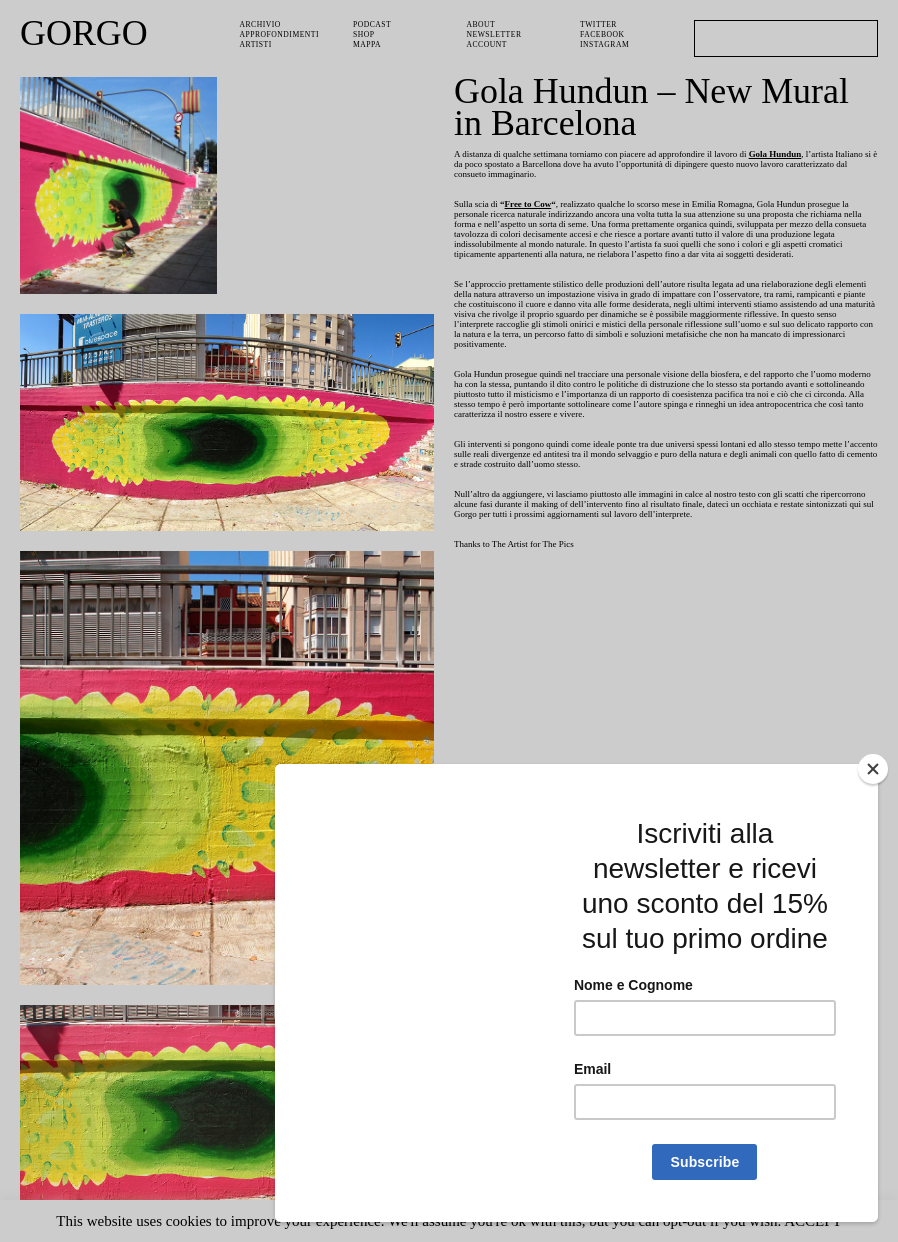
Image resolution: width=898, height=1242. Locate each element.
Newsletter (496, 32)
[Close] (873, 769)
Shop (365, 32)
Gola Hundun (804, 154)
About (481, 23)
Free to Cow (532, 207)
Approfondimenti (282, 32)
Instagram (605, 41)
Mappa (368, 41)
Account (488, 41)
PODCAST (374, 23)
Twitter (599, 23)
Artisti (256, 41)
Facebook (603, 32)
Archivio (260, 23)
